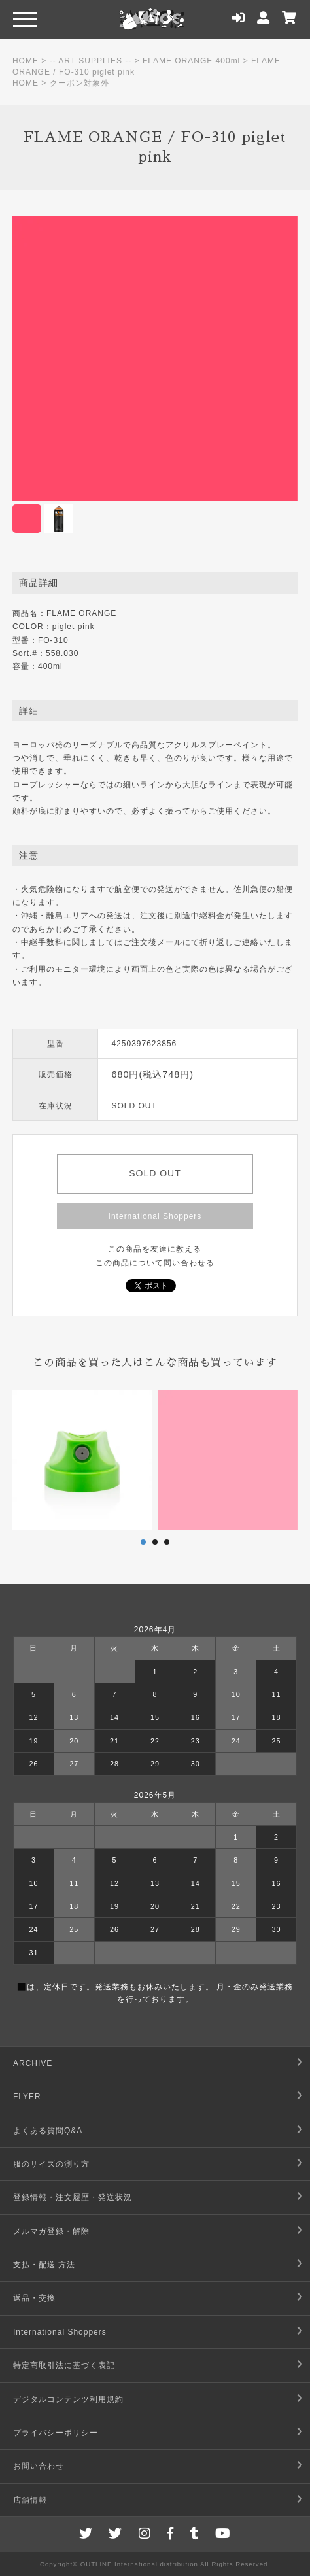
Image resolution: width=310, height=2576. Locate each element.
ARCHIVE (32, 2063)
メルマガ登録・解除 (51, 2231)
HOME (25, 60)
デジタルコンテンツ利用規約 (68, 2399)
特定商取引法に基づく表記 (64, 2365)
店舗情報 (30, 2500)
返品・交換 (34, 2298)
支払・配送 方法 (44, 2264)
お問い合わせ (38, 2466)
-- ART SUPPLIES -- (91, 60)
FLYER (27, 2096)
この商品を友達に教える (154, 1249)
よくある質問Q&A (47, 2130)
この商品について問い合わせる (155, 1262)
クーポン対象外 (79, 83)
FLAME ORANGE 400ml (191, 60)
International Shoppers (155, 1216)
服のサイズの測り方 (51, 2164)
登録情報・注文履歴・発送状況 (72, 2197)
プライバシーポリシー (55, 2432)
